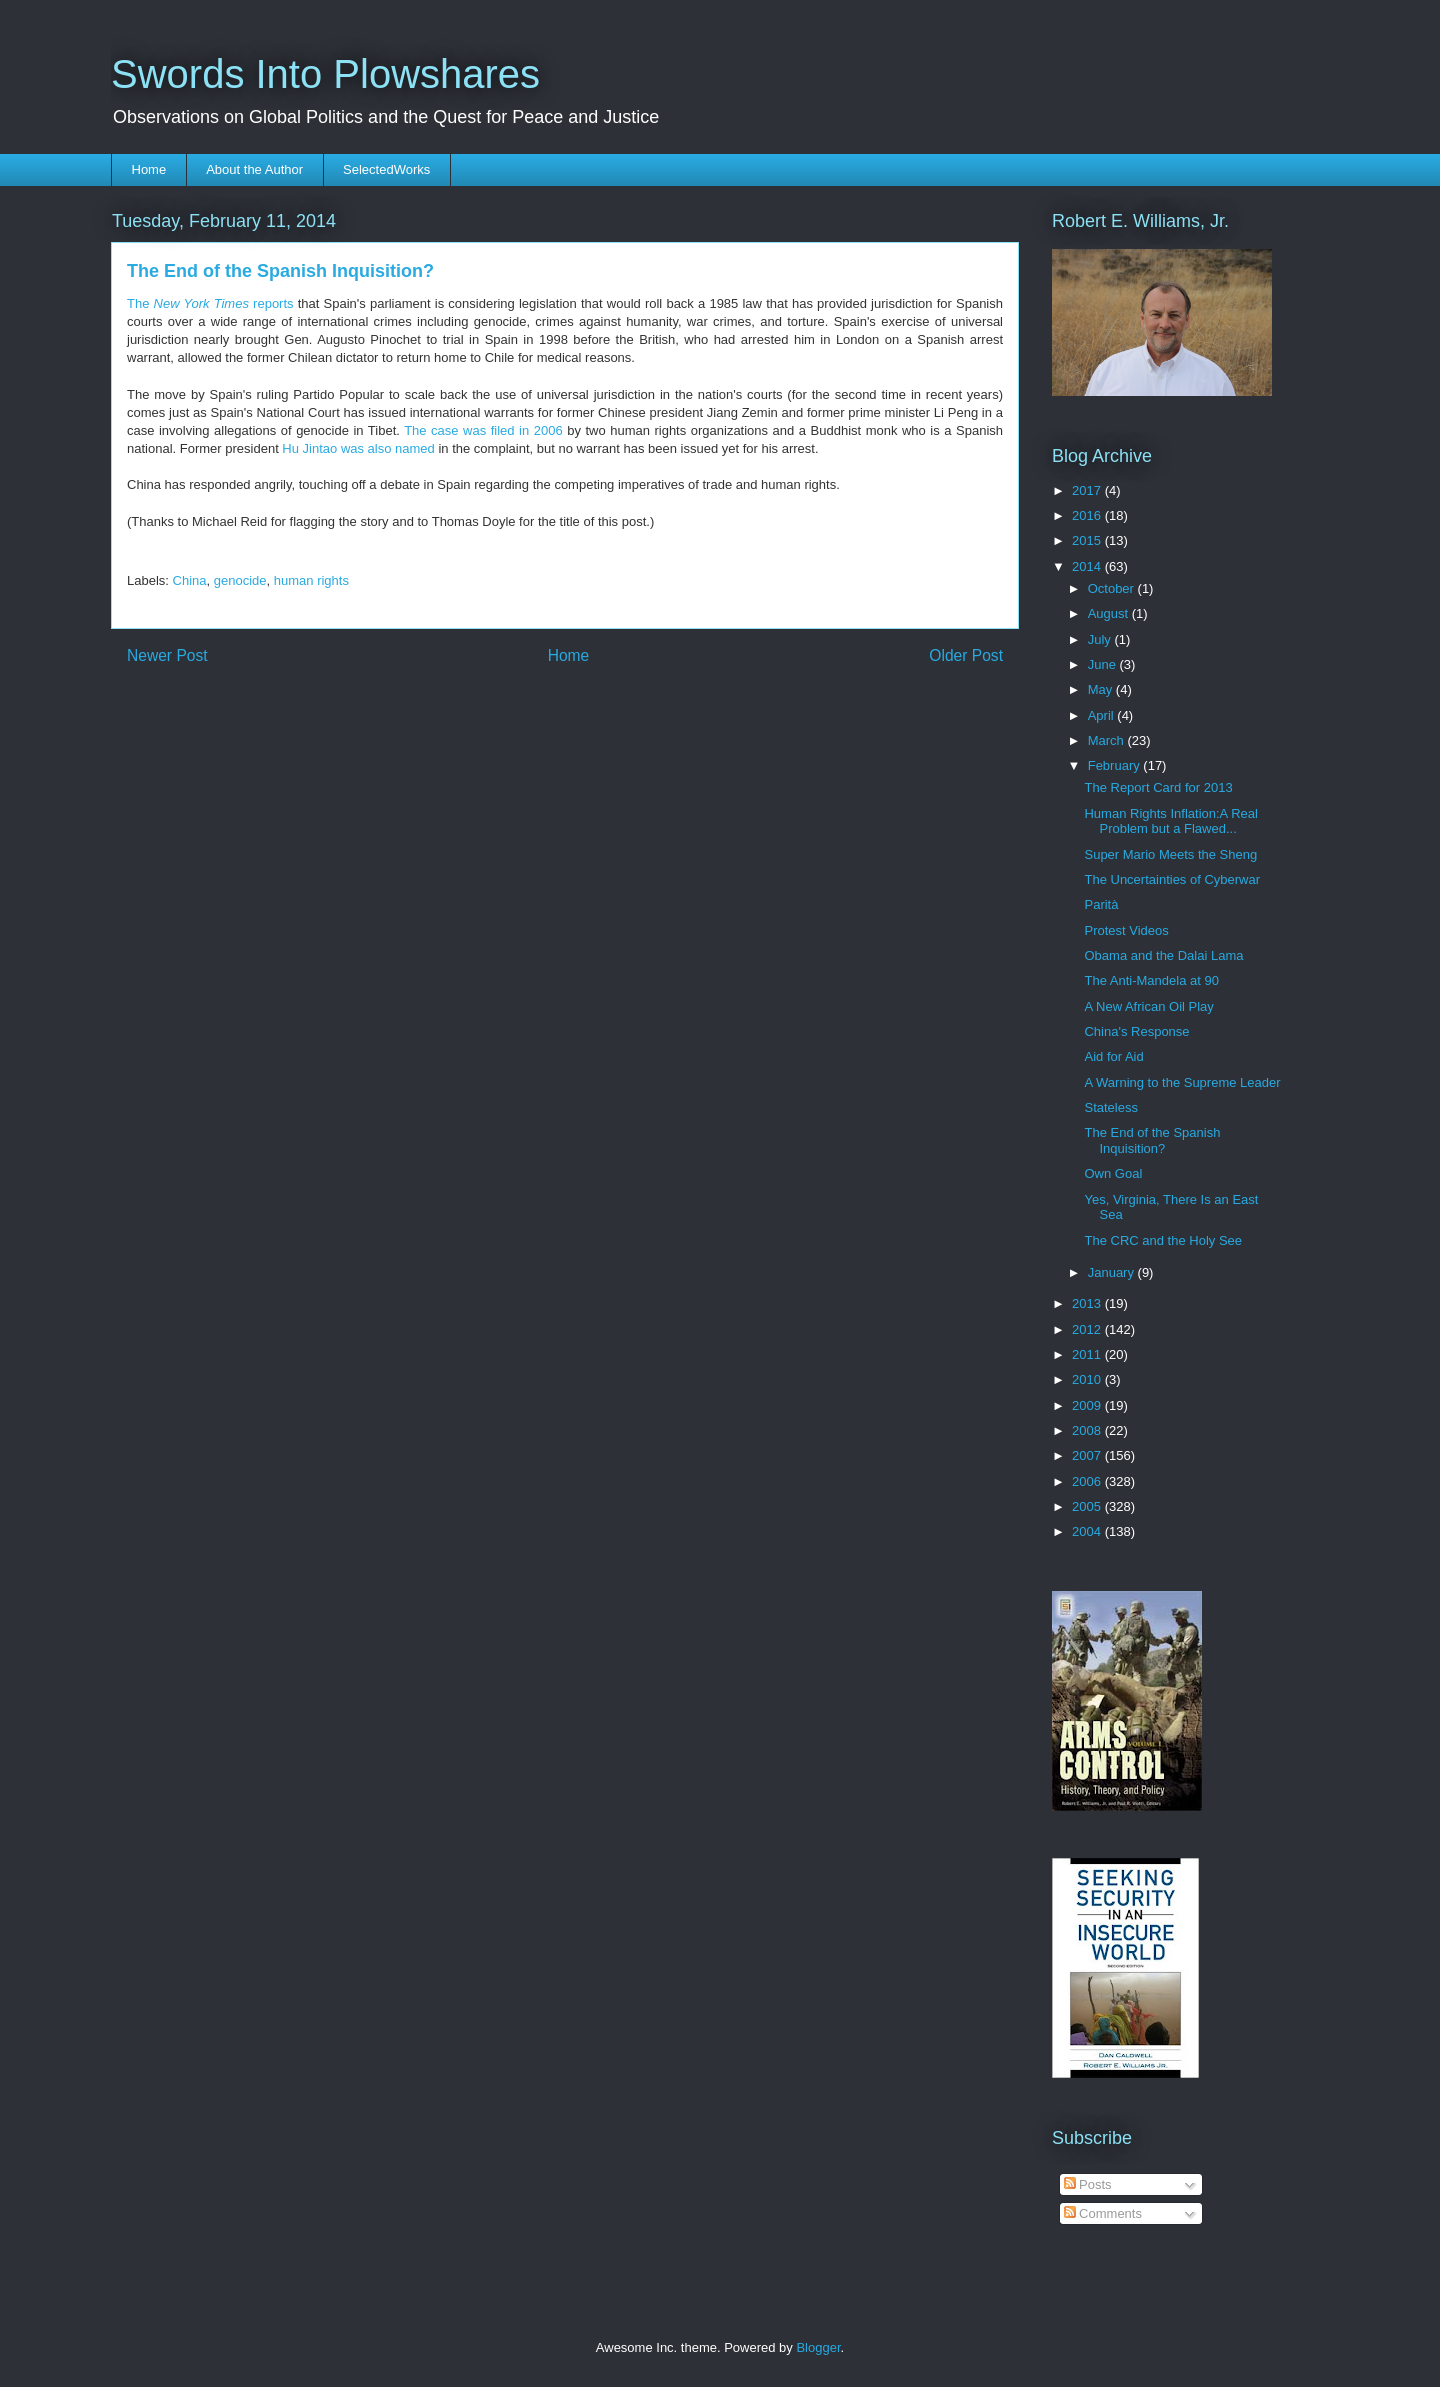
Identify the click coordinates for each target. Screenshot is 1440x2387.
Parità (1101, 904)
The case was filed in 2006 (483, 430)
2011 (1088, 1354)
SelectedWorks (386, 169)
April (1103, 715)
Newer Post (167, 655)
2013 (1088, 1303)
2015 (1088, 540)
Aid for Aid (1113, 1056)
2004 (1088, 1531)
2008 (1088, 1430)
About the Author (254, 169)
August (1110, 613)
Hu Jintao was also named (358, 448)
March (1108, 740)
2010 (1088, 1379)
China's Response (1136, 1031)
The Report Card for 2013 (1158, 787)
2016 (1088, 515)
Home (149, 169)
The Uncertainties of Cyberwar (1172, 879)
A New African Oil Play (1148, 1006)
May (1102, 689)
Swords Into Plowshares (325, 74)
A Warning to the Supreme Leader (1182, 1082)
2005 (1088, 1506)
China (190, 580)
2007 (1088, 1455)
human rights (311, 580)
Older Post (966, 655)
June (1104, 664)
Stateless (1110, 1107)
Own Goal (1113, 1173)
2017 (1088, 490)
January (1113, 1272)
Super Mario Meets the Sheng (1170, 854)
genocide (240, 580)
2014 (1088, 566)
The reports (210, 303)
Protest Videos (1126, 930)
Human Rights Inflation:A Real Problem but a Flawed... (1170, 821)
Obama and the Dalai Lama (1163, 955)
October (1113, 588)
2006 (1088, 1481)
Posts (1088, 2184)
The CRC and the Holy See (1163, 1240)
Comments (1103, 2213)
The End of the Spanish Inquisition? (1152, 1140)
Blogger (818, 2347)
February (1116, 765)
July (1101, 639)
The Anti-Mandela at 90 (1151, 980)
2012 (1088, 1329)
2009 (1088, 1405)
